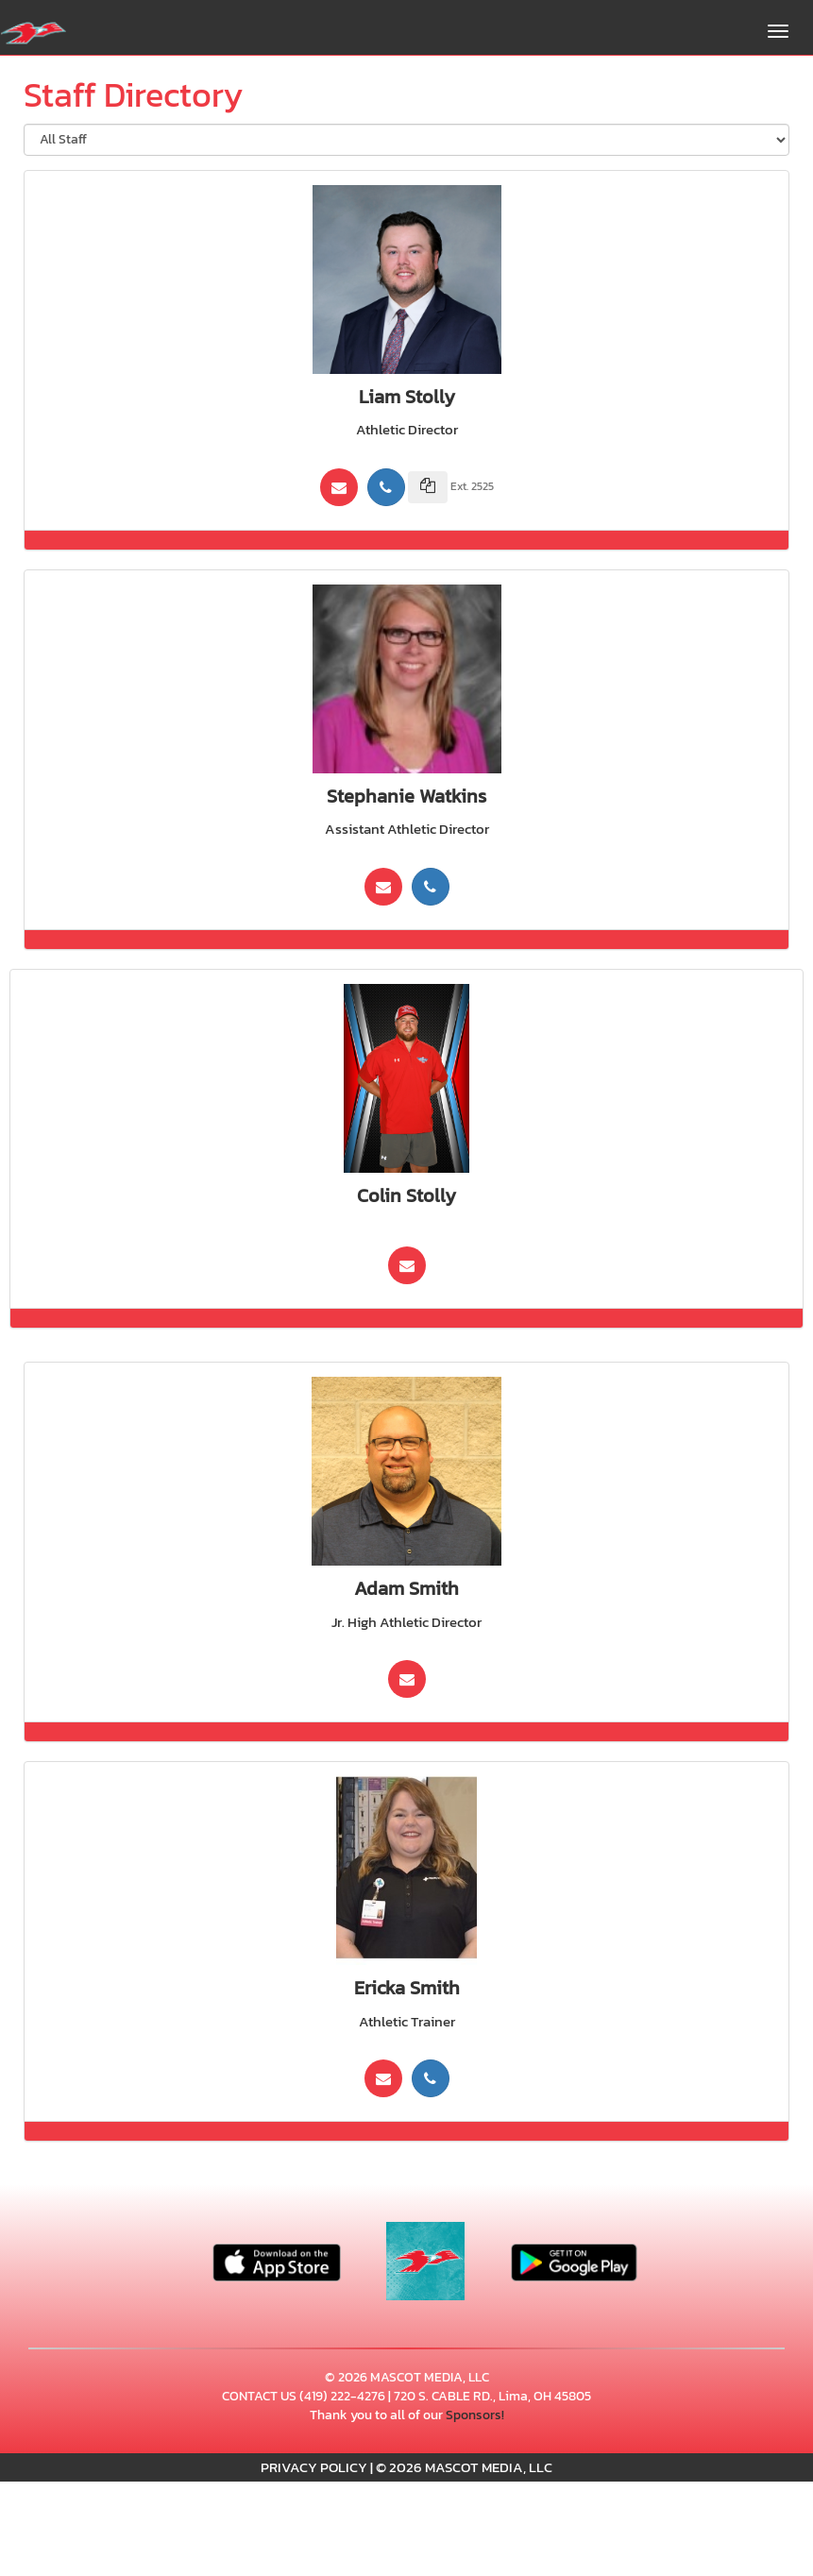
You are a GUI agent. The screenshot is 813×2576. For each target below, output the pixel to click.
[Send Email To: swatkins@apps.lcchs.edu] (383, 887)
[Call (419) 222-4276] (386, 487)
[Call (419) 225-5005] (430, 887)
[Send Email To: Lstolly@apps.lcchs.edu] (339, 487)
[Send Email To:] (407, 1265)
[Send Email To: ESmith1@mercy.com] (383, 2078)
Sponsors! (475, 2415)
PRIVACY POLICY (314, 2467)
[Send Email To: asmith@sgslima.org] (407, 1679)
